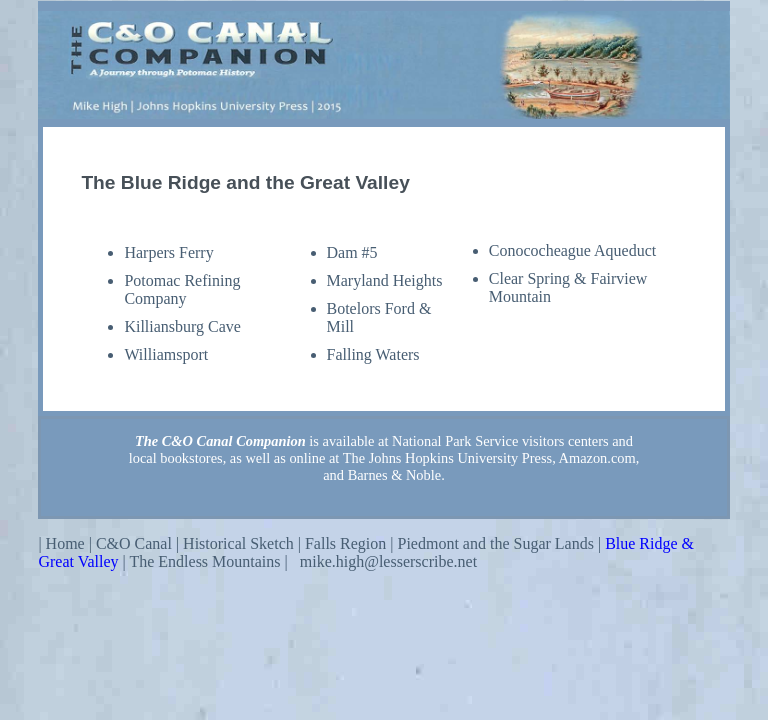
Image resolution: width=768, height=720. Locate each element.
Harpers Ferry (168, 252)
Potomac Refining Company (182, 289)
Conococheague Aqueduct (573, 250)
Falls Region (345, 543)
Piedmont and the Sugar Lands (496, 543)
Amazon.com (597, 458)
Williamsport (166, 354)
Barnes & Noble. (396, 475)
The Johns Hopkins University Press (447, 458)
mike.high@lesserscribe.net (388, 561)
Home (65, 543)
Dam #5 (352, 252)
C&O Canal (134, 543)
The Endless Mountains (206, 561)
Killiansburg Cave (182, 326)
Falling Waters (373, 354)
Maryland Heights (385, 280)
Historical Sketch (238, 543)
